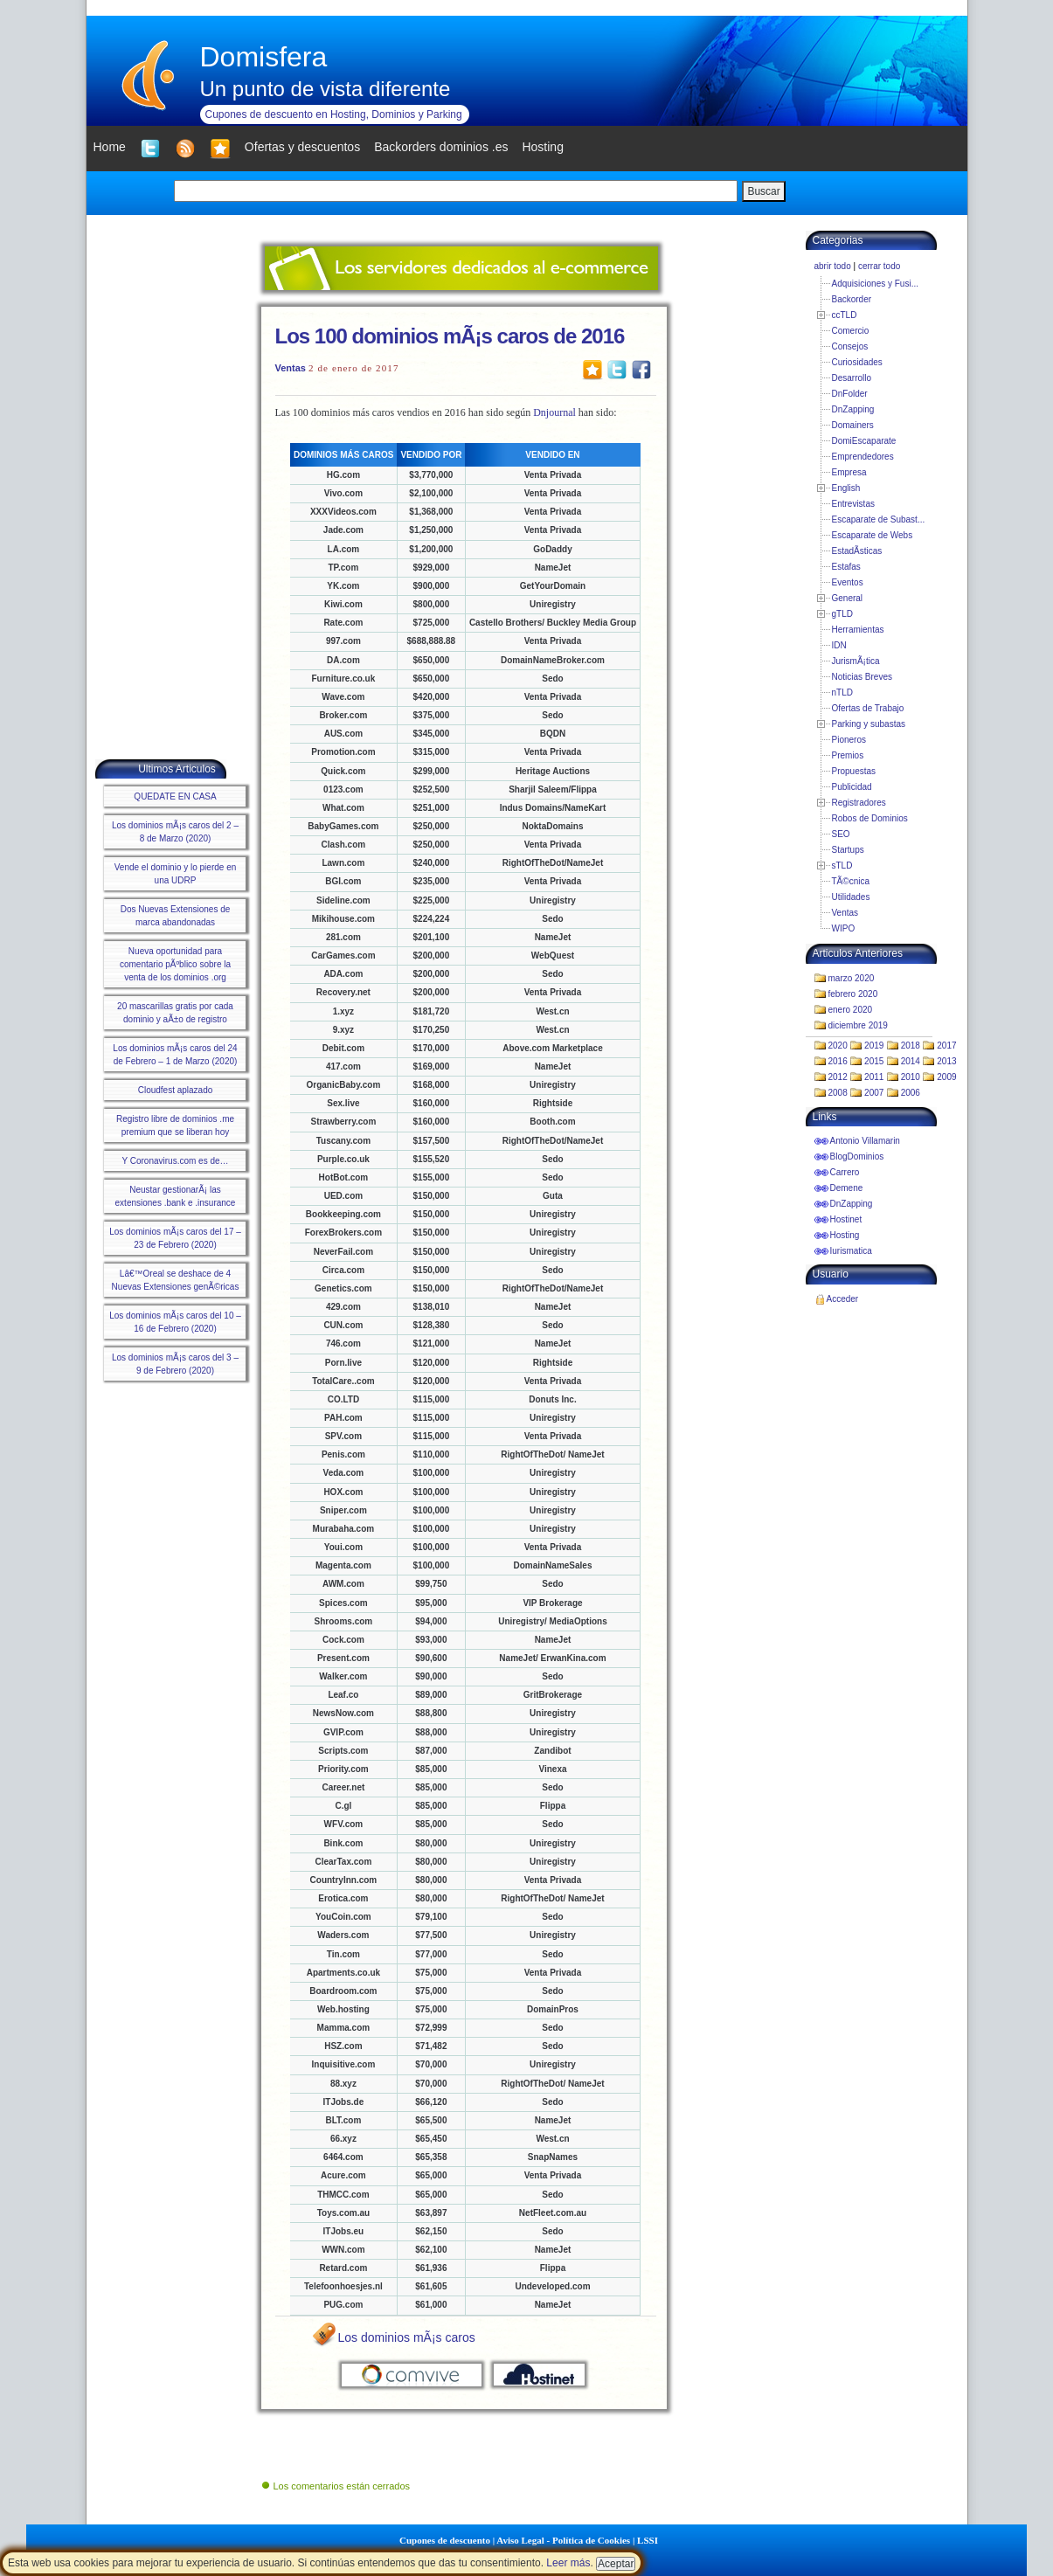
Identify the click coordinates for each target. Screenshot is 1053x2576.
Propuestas (854, 771)
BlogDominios (857, 1156)
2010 (910, 1077)
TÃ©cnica (851, 881)
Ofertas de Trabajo (868, 708)
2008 (838, 1093)
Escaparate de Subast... (878, 519)
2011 (873, 1077)
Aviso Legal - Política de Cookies (563, 2540)
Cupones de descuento (444, 2540)
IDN (839, 645)
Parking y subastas (869, 724)
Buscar (763, 191)
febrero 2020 (853, 994)
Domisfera (264, 57)
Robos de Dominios (870, 818)
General (847, 598)
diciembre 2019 (858, 1025)
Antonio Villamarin (865, 1141)
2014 (910, 1061)
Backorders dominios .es (441, 147)
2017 (946, 1045)
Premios (848, 755)
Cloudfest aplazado (175, 1090)
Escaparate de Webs (872, 535)
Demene (846, 1188)
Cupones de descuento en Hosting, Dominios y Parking (333, 114)
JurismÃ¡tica (856, 661)
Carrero (845, 1172)
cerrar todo (879, 266)
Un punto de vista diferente (325, 88)
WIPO (844, 928)
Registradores (859, 802)
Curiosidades (857, 362)
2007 (873, 1093)
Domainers (853, 425)
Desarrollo (852, 378)
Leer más (568, 2563)
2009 (946, 1077)
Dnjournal (554, 412)
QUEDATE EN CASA (175, 796)
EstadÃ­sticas (857, 551)
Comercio (850, 331)
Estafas (846, 566)
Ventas (290, 368)
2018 (910, 1045)
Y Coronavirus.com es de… (174, 1161)
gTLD (842, 614)
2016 (838, 1061)
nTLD (842, 692)
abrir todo (832, 266)
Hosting (845, 1235)
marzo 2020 (851, 978)
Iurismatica (851, 1251)
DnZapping (853, 409)
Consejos (850, 346)
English (846, 488)
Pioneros (849, 739)
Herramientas (858, 629)
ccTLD (844, 315)
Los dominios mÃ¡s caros (406, 2337)
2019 (873, 1045)
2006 (910, 1093)
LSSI (647, 2540)
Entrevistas (853, 504)
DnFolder (850, 393)
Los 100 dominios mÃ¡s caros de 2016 (450, 336)
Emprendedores (863, 456)
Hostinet (846, 1219)
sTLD (842, 865)
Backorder (852, 299)
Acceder (843, 1299)
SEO (841, 834)
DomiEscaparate (864, 441)
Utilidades (851, 897)
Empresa (849, 472)
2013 (946, 1061)
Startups (848, 850)
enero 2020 (850, 1009)
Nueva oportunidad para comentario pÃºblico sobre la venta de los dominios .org (175, 964)
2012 (838, 1077)
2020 (838, 1045)
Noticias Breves (862, 677)
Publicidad (852, 787)
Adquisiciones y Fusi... (875, 283)
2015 (873, 1061)
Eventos (847, 582)
